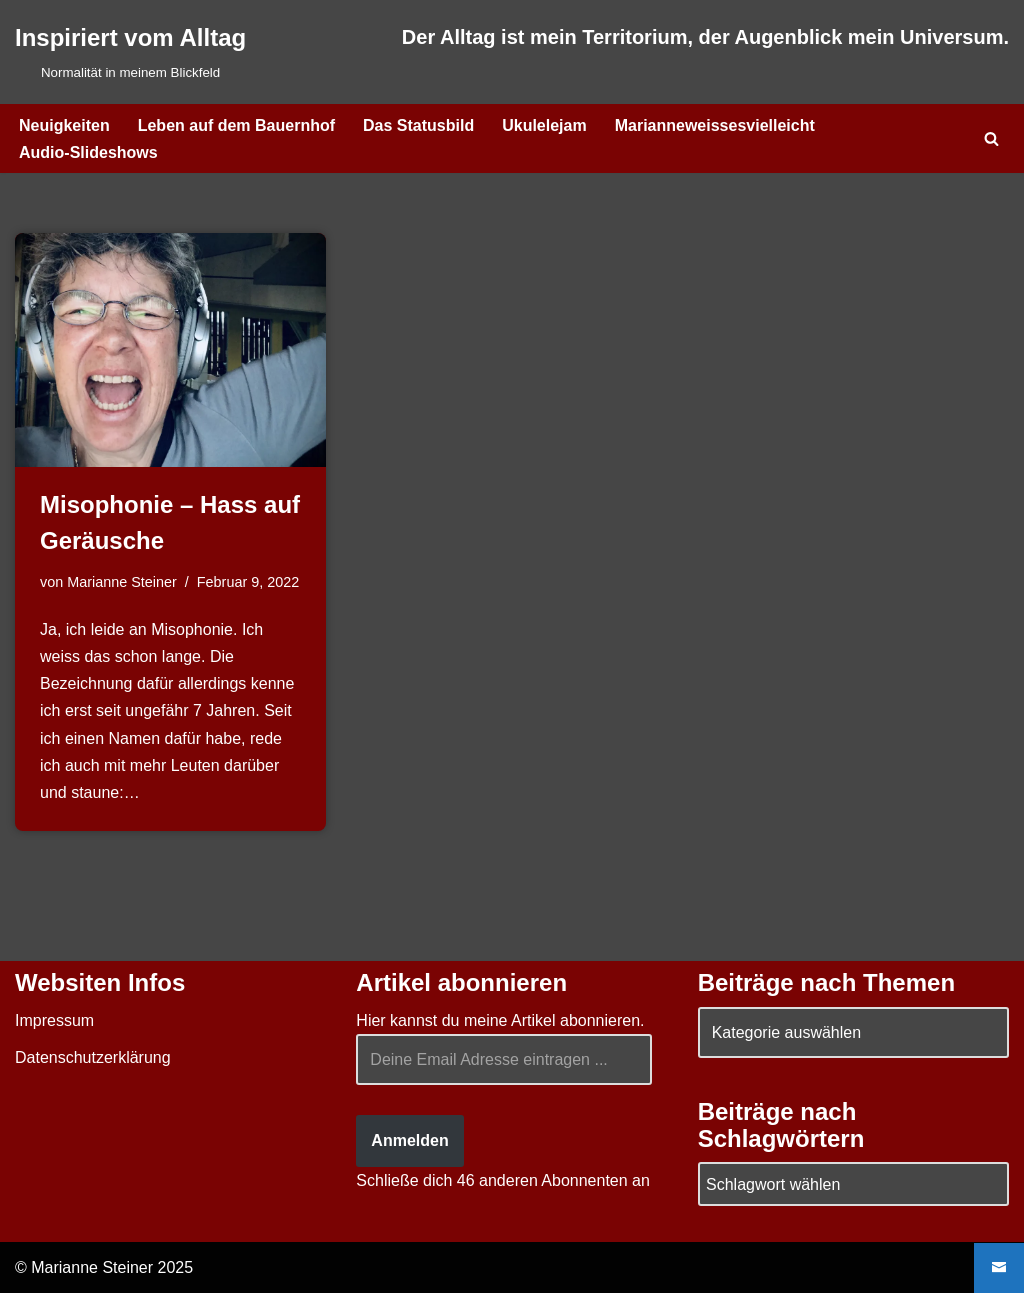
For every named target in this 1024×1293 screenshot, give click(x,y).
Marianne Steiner (122, 582)
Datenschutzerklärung (93, 1057)
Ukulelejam (544, 125)
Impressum (54, 1020)
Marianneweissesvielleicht (715, 125)
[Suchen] (991, 138)
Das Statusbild (418, 125)
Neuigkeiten (64, 125)
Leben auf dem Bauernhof (236, 125)
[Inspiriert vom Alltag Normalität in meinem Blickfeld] (130, 52)
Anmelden (409, 1140)
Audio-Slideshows (88, 152)
